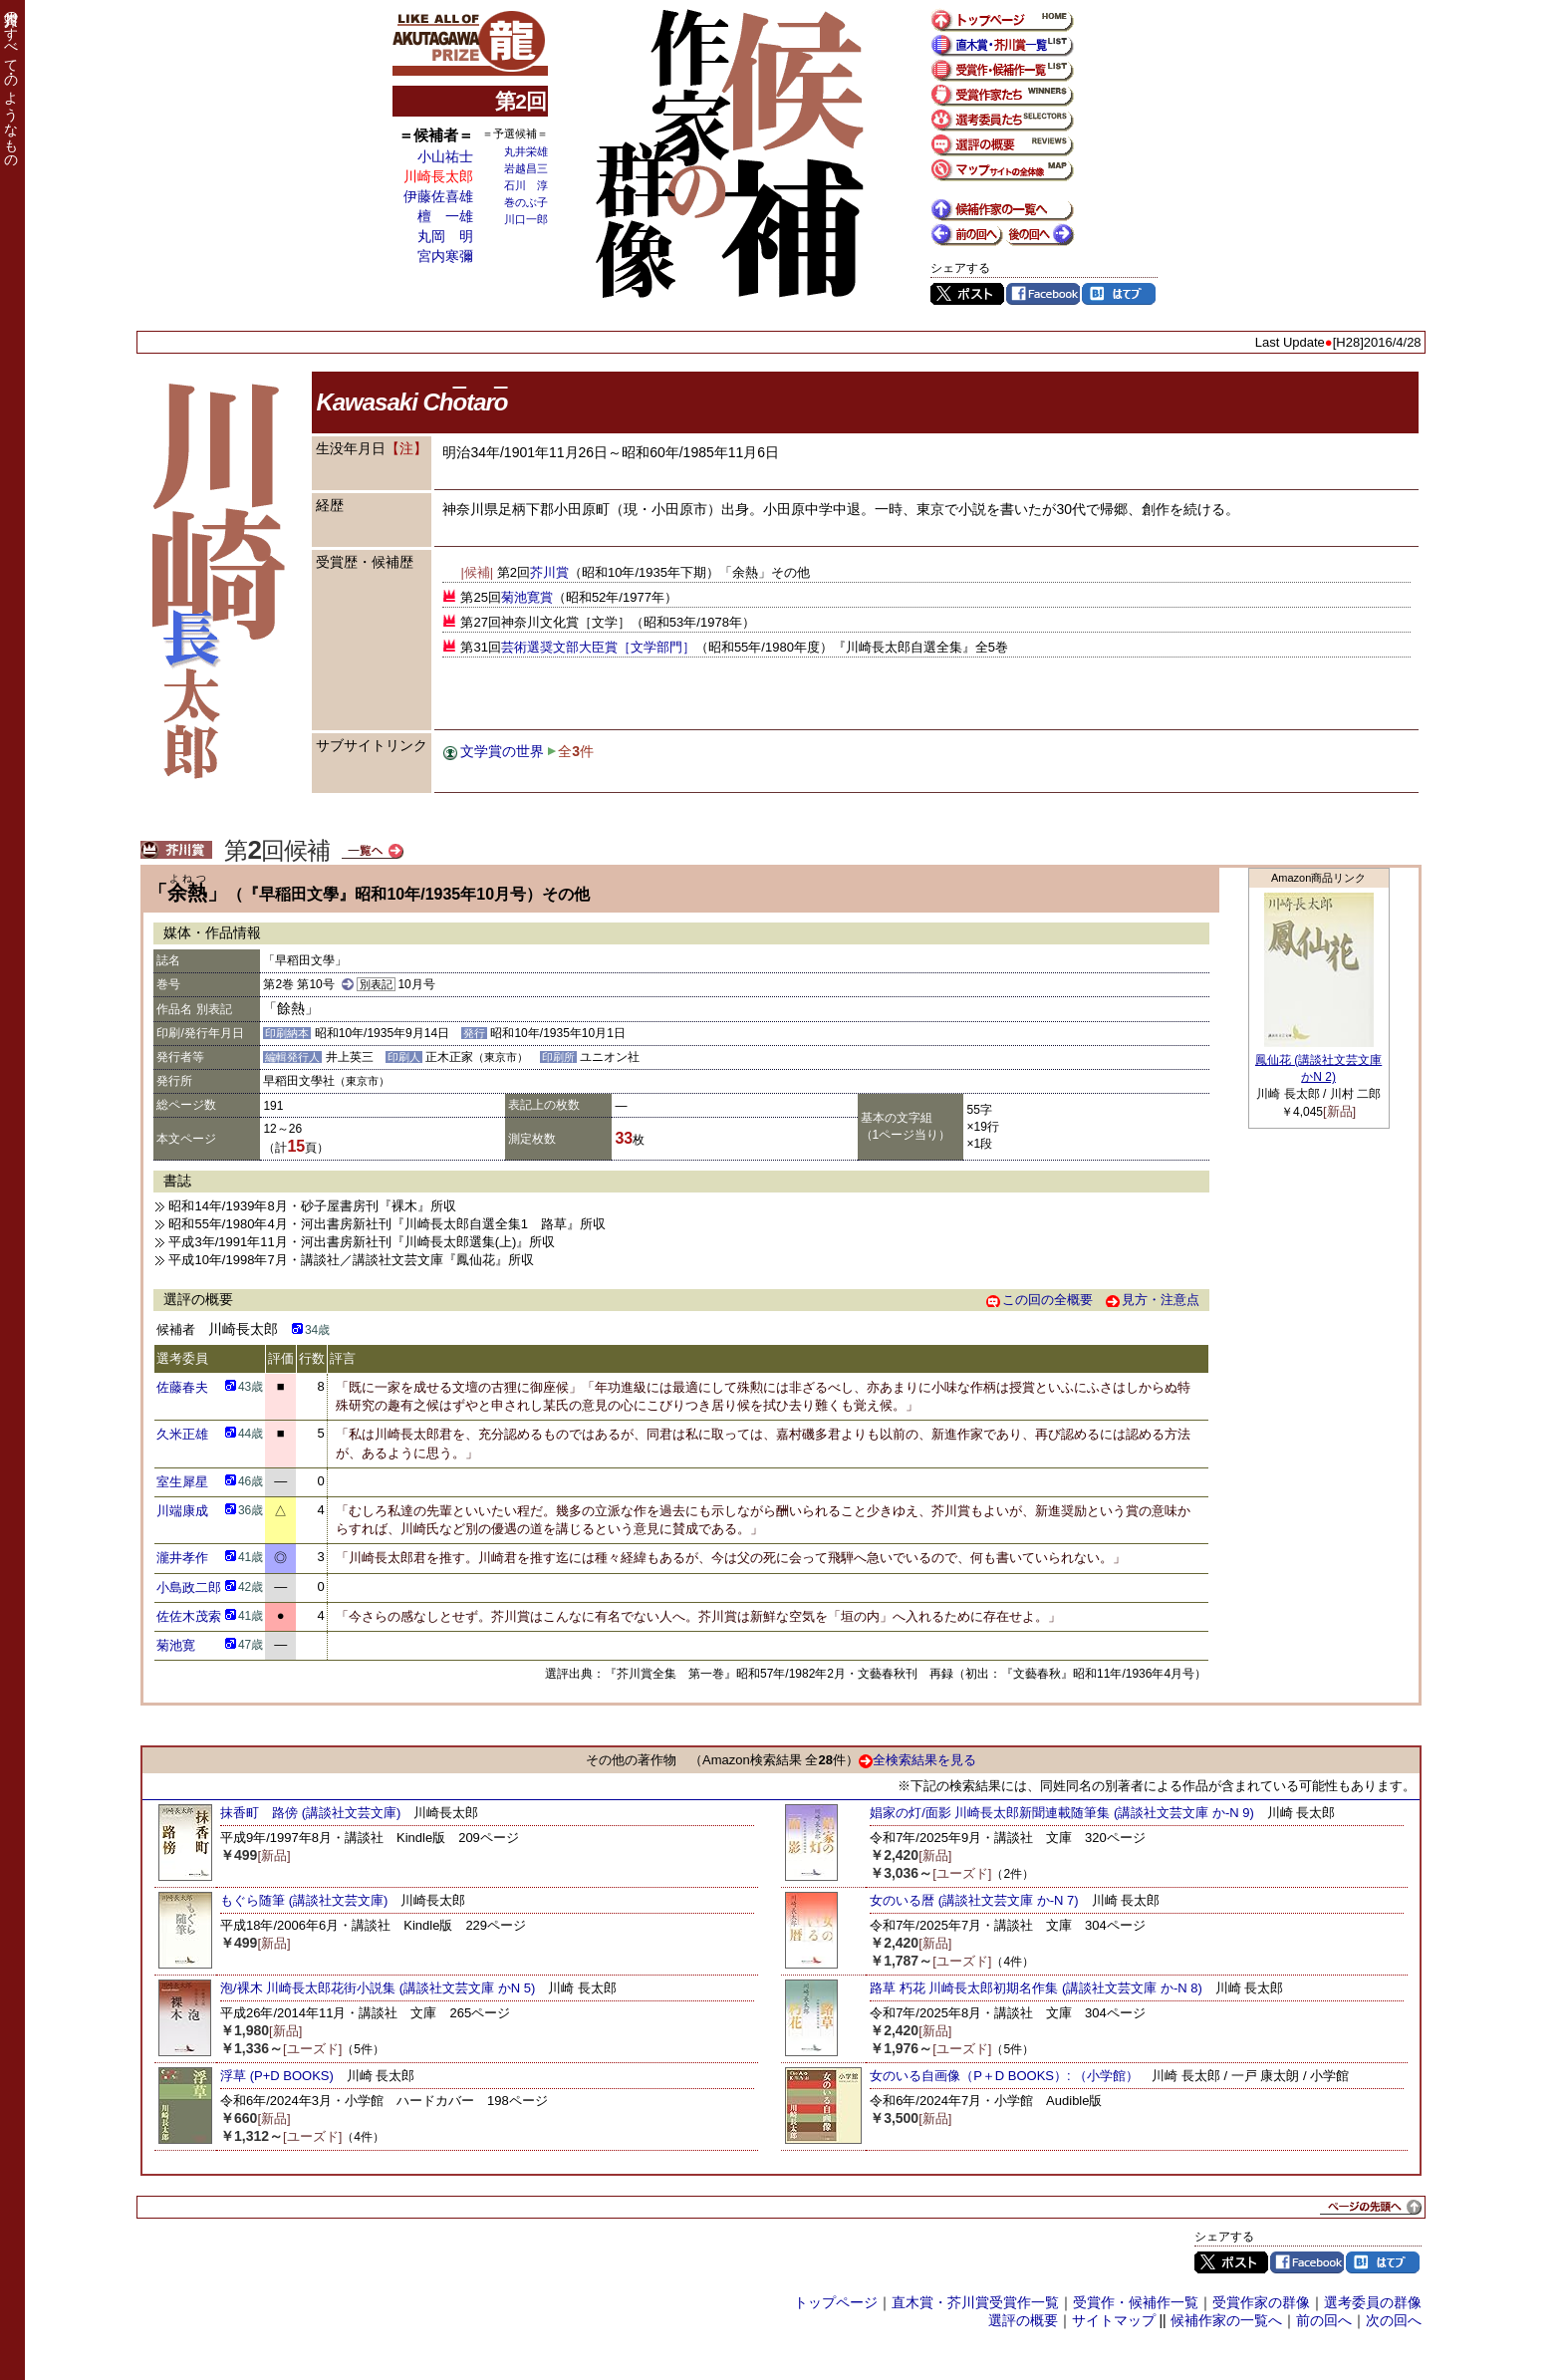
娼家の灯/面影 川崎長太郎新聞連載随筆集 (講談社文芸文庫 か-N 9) (1062, 1812)
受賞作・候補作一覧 (1135, 2302)
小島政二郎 (188, 1587)
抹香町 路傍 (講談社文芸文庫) (310, 1812)
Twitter (967, 294)
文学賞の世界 (502, 751)
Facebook (1043, 294)
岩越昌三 (526, 168)
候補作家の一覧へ (1226, 2320)
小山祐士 (445, 156)
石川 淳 (526, 185)
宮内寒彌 (445, 256)
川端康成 (182, 1510)
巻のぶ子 (526, 202)
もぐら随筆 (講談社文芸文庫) (304, 1900)
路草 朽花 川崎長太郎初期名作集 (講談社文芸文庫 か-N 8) (1036, 1988)
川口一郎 (526, 219)
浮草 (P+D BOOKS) (277, 2075)
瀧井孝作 (182, 1557)
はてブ (1119, 294)
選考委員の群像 (1373, 2302)
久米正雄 (182, 1434)
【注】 (406, 448)
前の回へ (1324, 2320)
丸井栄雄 (526, 151)
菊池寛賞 (527, 597)
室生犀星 (182, 1481)
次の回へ (1394, 2320)
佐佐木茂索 (188, 1616)
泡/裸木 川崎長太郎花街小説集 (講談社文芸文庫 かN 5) (377, 1988)
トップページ (836, 2302)
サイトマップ (1114, 2320)
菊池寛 (175, 1645)
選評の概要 (1023, 2320)
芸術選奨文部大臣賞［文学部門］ (598, 647)
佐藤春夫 (182, 1387)
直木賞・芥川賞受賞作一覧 (975, 2302)
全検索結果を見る (917, 1759)
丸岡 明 (445, 236)
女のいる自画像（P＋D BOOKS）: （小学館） (1004, 2075)
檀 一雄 (445, 216)
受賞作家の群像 (1261, 2302)
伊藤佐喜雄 (438, 196)
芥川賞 (549, 572)
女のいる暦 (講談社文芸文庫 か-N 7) (974, 1900)
